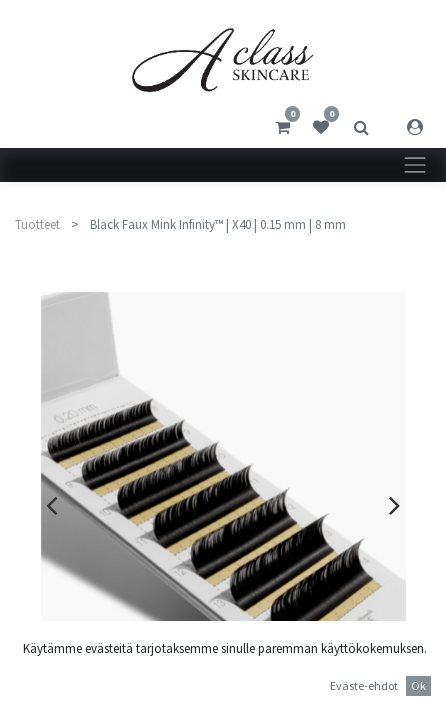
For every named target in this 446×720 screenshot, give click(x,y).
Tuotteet (37, 224)
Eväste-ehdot (364, 685)
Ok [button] (418, 685)
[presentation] (51, 505)
